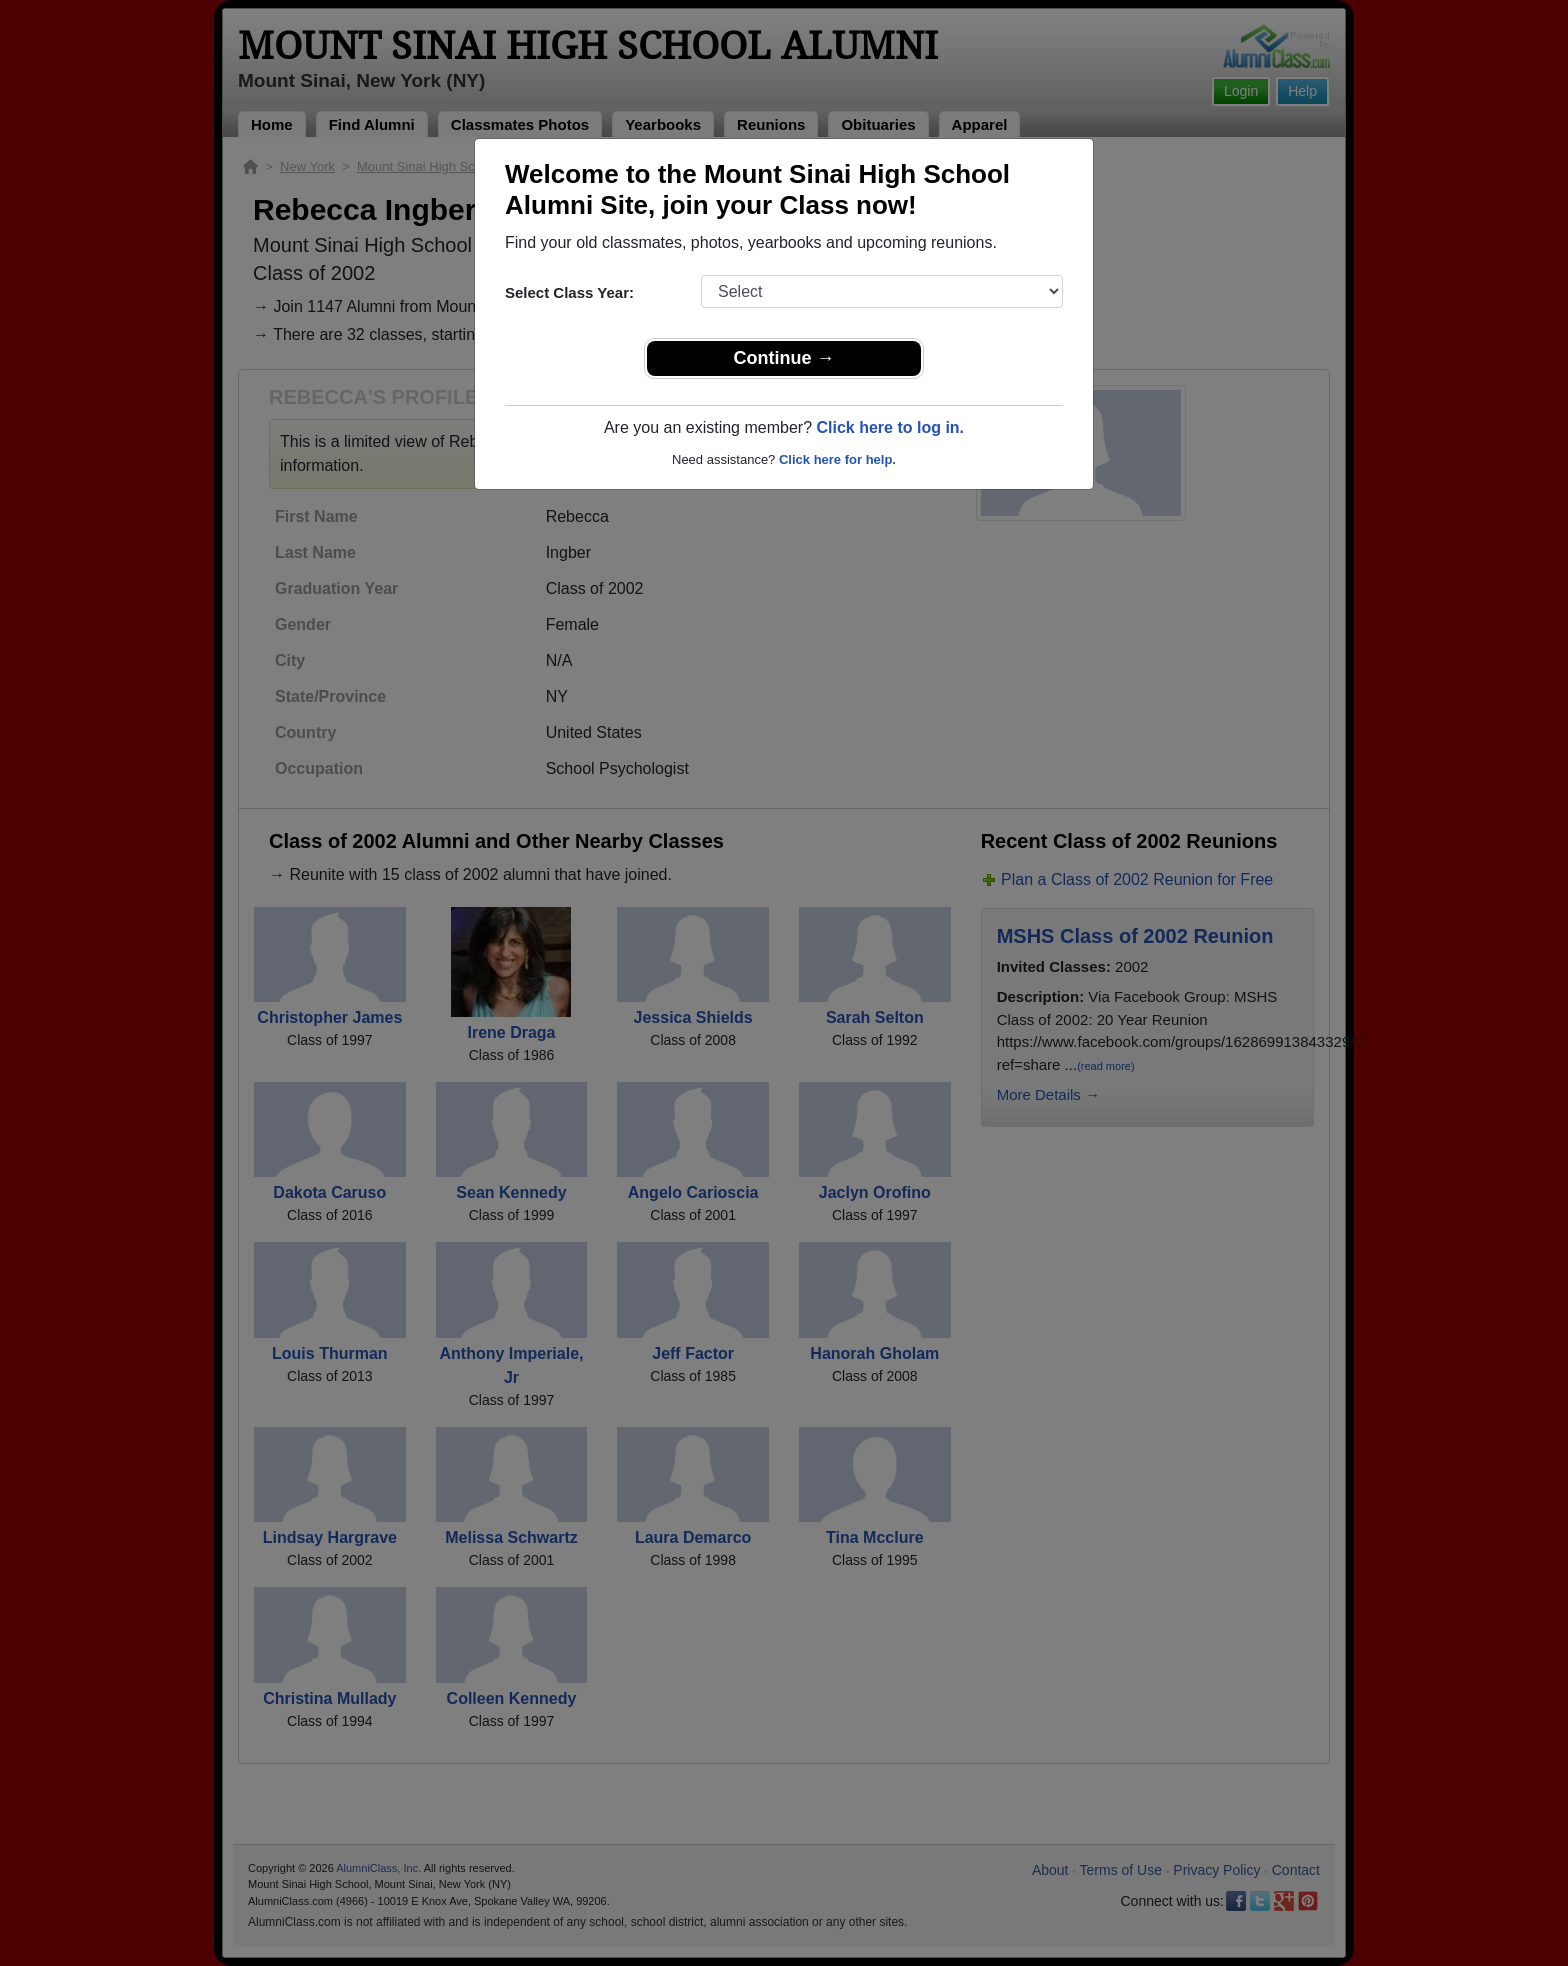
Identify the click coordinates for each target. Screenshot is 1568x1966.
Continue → (784, 358)
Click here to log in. (890, 427)
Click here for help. (837, 459)
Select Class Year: (569, 292)
